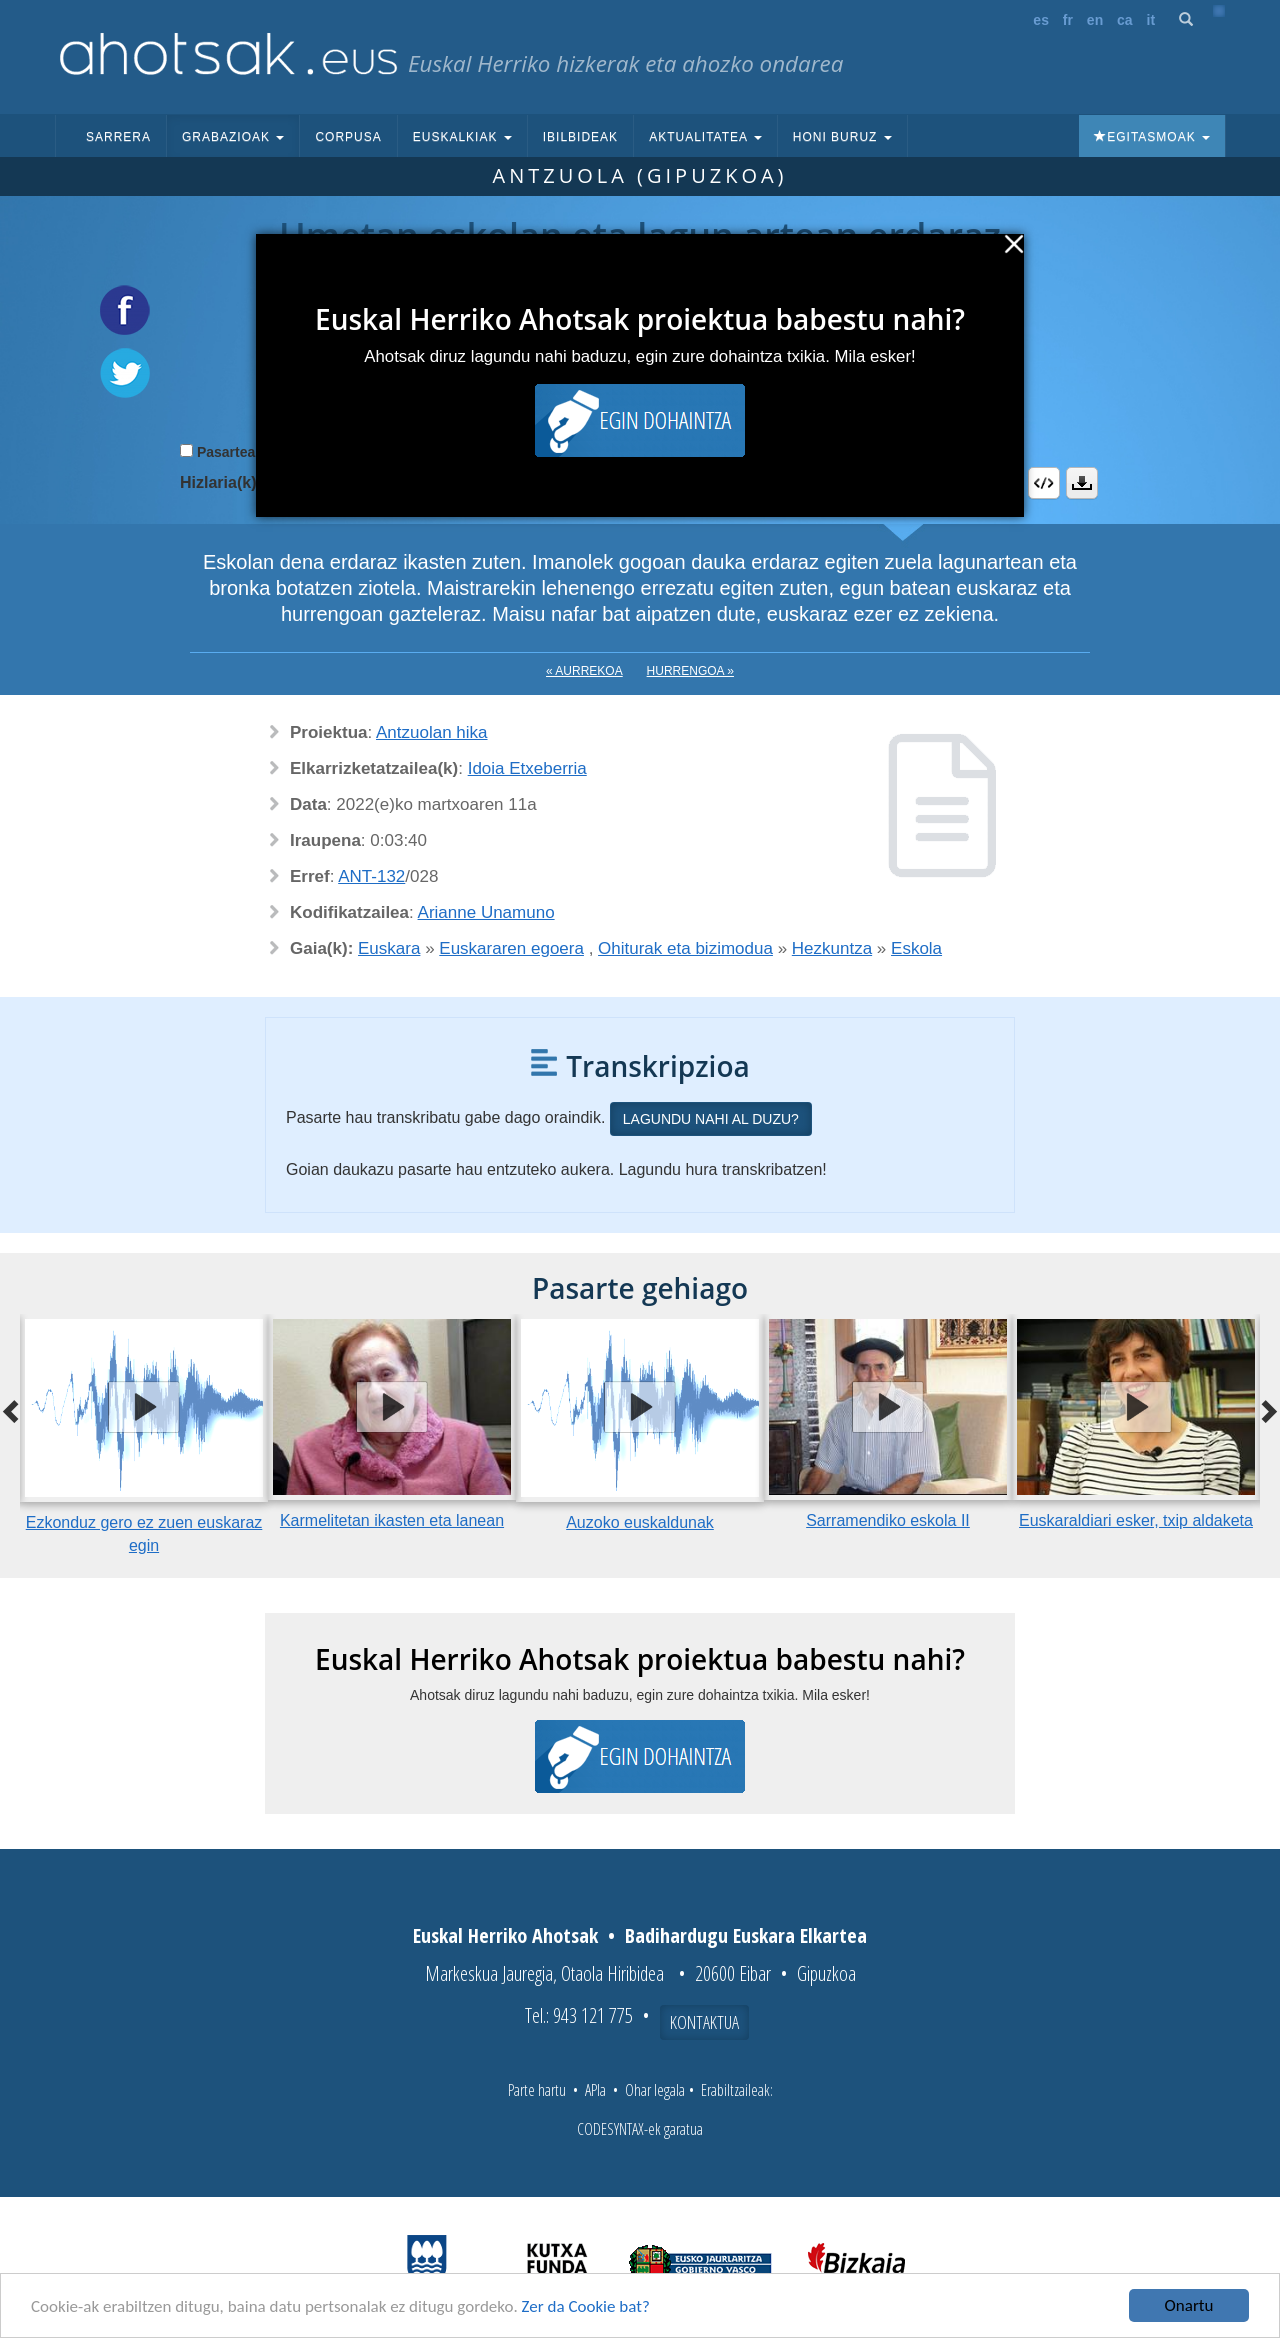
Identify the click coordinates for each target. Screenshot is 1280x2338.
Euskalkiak (462, 137)
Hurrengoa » (690, 671)
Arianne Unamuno (486, 912)
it (1151, 20)
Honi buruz (842, 137)
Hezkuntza (832, 948)
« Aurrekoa (584, 671)
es (1041, 20)
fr (1068, 20)
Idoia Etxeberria (527, 768)
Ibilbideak (580, 137)
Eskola (916, 948)
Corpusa (348, 137)
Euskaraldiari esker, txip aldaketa (1136, 1520)
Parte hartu (537, 2090)
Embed (1044, 483)
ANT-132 (371, 876)
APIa (595, 2090)
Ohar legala (655, 2090)
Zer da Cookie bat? (586, 2307)
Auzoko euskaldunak (640, 1522)
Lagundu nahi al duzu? (711, 1119)
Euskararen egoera (511, 948)
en (1095, 20)
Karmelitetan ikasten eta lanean (392, 1520)
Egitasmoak (1152, 137)
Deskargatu (1082, 483)
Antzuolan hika (432, 732)
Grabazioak (233, 137)
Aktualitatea (705, 137)
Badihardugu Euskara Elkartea (746, 1935)
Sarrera (118, 137)
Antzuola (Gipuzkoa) (639, 175)
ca (1125, 20)
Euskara (389, 948)
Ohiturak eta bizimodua (685, 948)
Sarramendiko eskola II (888, 1520)
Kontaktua (704, 2022)
